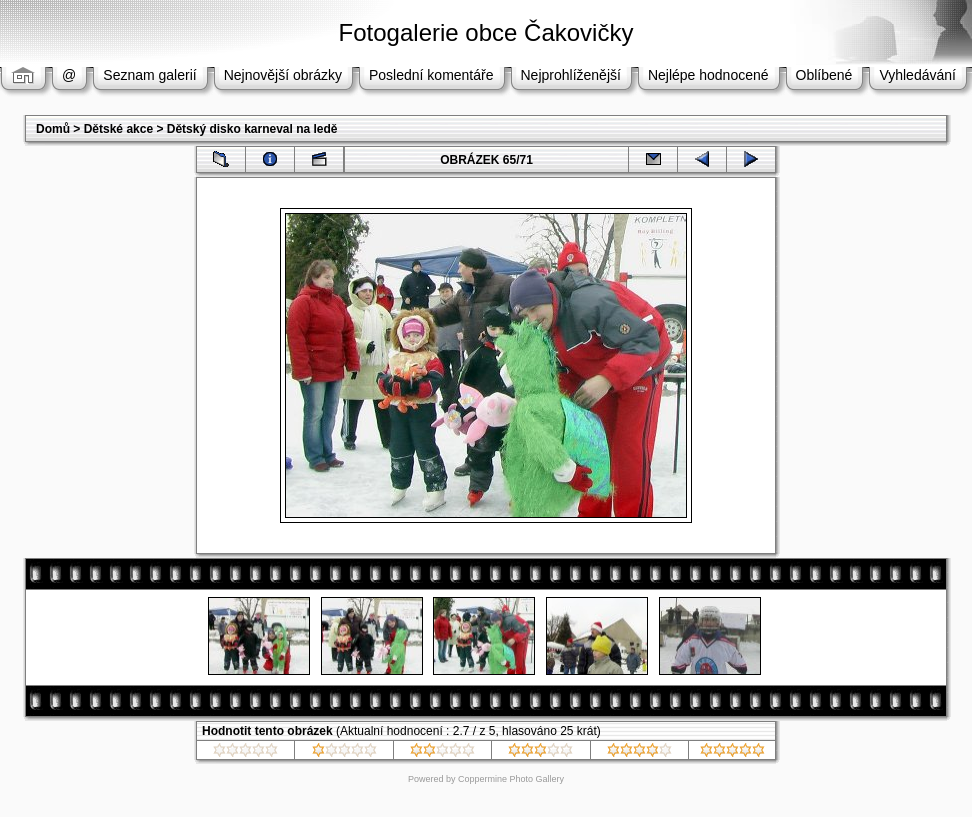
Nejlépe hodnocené (708, 75)
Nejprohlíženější (571, 75)
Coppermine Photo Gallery (511, 779)
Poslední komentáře (431, 75)
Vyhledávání (917, 75)
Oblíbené (824, 75)
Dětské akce (118, 129)
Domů (53, 129)
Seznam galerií (149, 75)
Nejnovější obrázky (283, 75)
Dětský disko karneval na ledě (252, 129)
